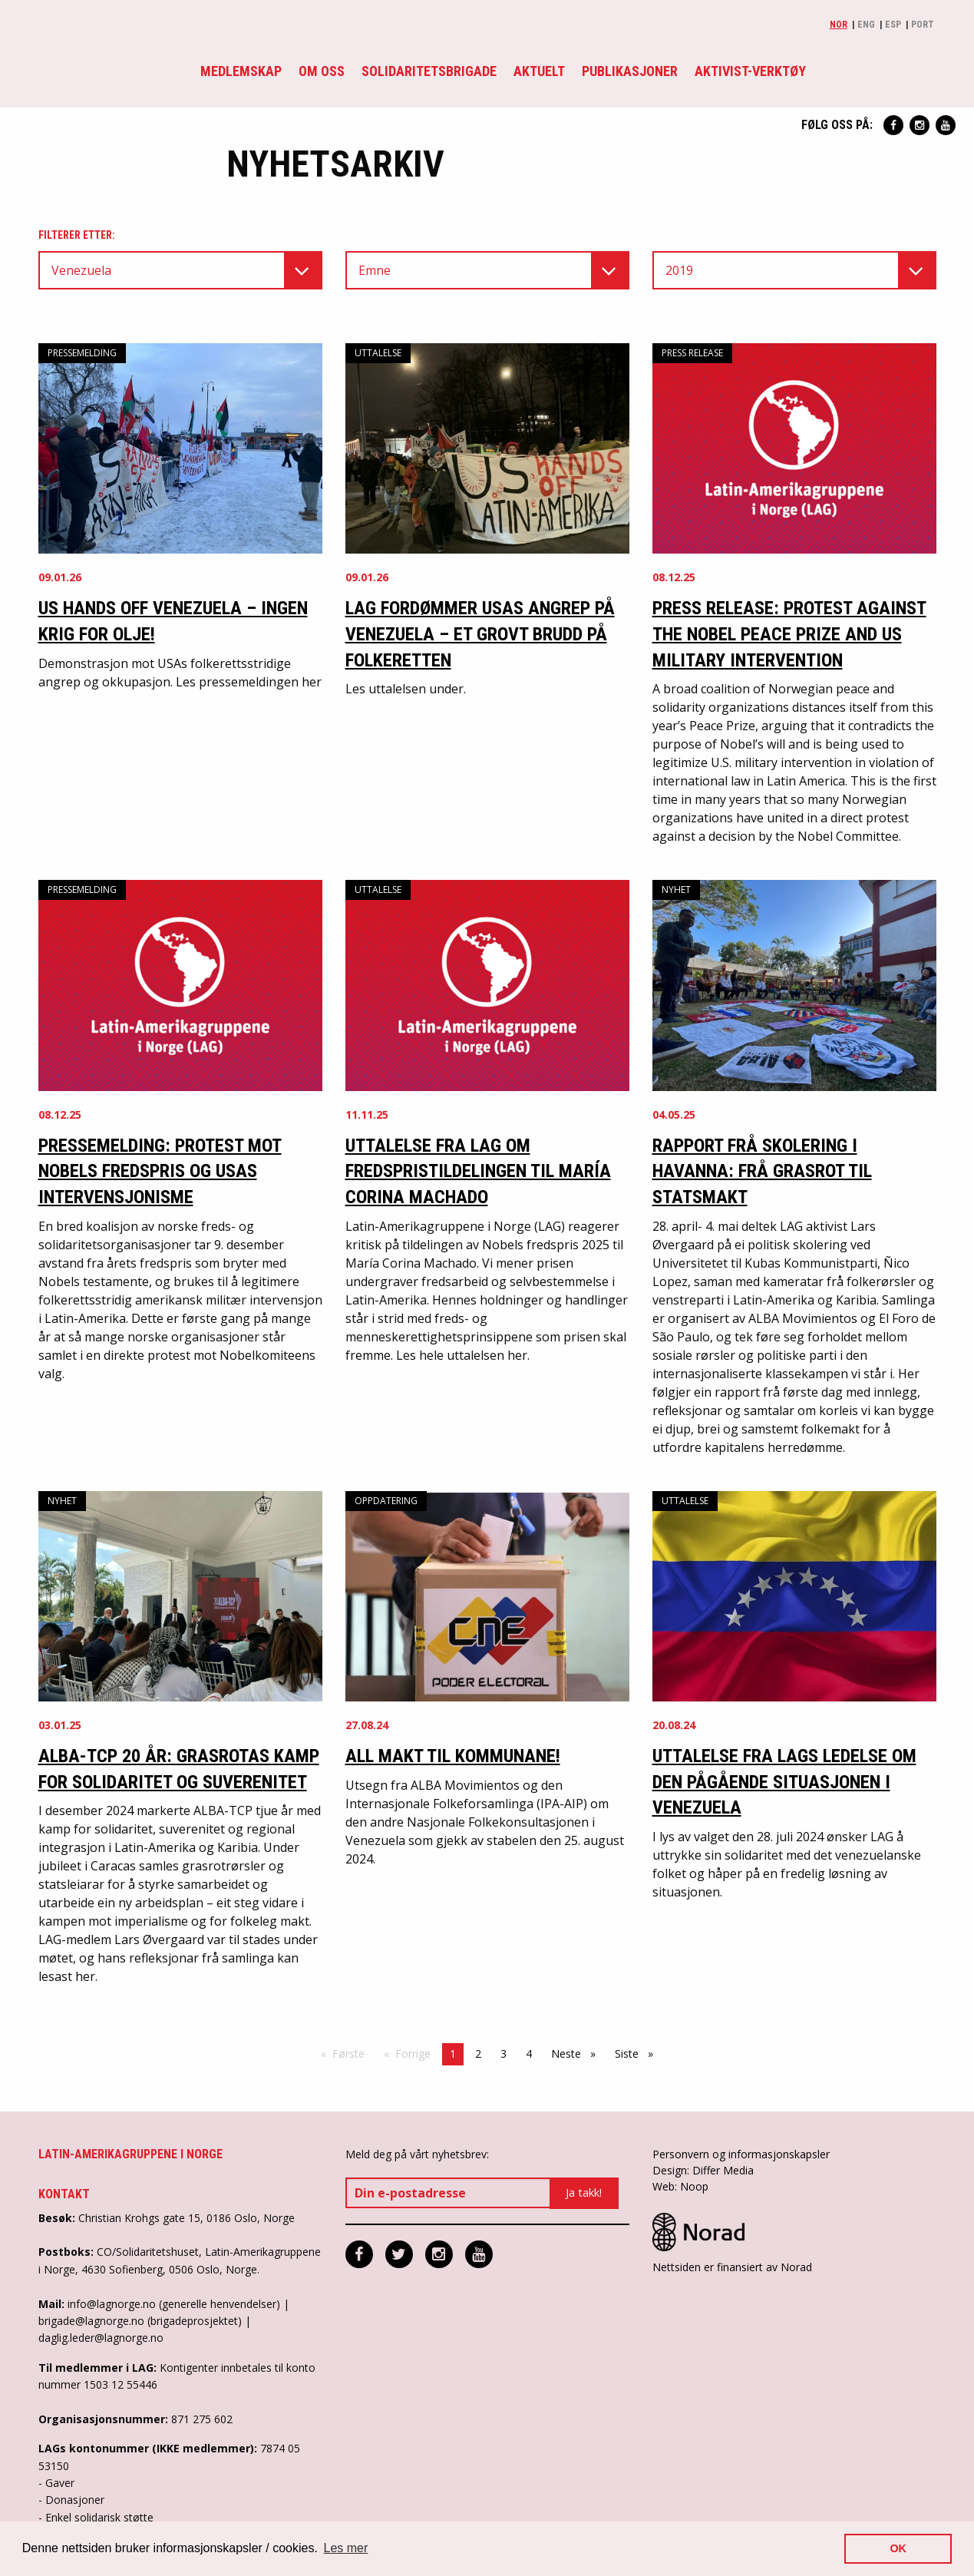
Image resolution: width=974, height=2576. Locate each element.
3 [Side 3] (503, 2053)
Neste (577, 2053)
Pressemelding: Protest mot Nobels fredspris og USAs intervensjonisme (160, 1171)
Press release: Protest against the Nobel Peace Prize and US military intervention (789, 633)
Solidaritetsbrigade (429, 71)
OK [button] (898, 2548)
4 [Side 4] (529, 2053)
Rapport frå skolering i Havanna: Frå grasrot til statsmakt (762, 1171)
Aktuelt (539, 71)
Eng (866, 24)
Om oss (322, 71)
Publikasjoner (630, 71)
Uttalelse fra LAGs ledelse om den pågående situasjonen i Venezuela (784, 1781)
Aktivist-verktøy (750, 71)
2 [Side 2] (478, 2053)
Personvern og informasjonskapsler (741, 2154)
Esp (893, 24)
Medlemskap (241, 71)
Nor (838, 24)
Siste (638, 2053)
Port (922, 24)
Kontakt (64, 2194)
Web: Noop (680, 2186)
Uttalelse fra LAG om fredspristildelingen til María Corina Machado (478, 1171)
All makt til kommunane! (452, 1756)
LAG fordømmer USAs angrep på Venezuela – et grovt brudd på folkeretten (480, 633)
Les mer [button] (346, 2548)
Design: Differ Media (703, 2170)
